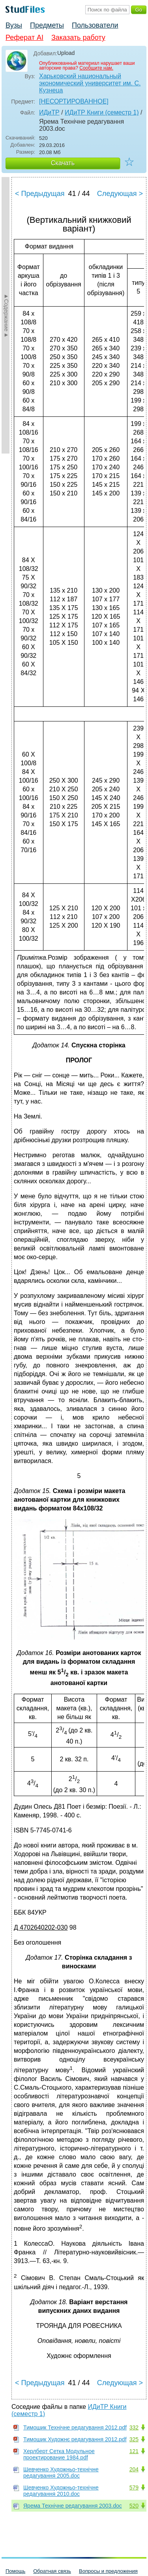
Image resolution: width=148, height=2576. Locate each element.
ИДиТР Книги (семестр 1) (102, 112)
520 (134, 2506)
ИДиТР (49, 112)
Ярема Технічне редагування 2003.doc (72, 2506)
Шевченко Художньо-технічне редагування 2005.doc (61, 2472)
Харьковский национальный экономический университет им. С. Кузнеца (90, 83)
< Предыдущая (40, 194)
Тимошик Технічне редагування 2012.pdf (75, 2427)
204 (134, 2469)
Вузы (14, 25)
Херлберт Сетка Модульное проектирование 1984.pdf (59, 2454)
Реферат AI (24, 37)
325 (134, 2439)
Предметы (47, 25)
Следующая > (120, 194)
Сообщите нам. (96, 68)
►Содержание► (6, 315)
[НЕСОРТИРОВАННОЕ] (74, 101)
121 (134, 2451)
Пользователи (95, 25)
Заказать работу (78, 37)
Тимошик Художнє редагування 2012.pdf (75, 2439)
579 (134, 2487)
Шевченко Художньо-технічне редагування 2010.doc (61, 2490)
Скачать (63, 163)
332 (134, 2427)
